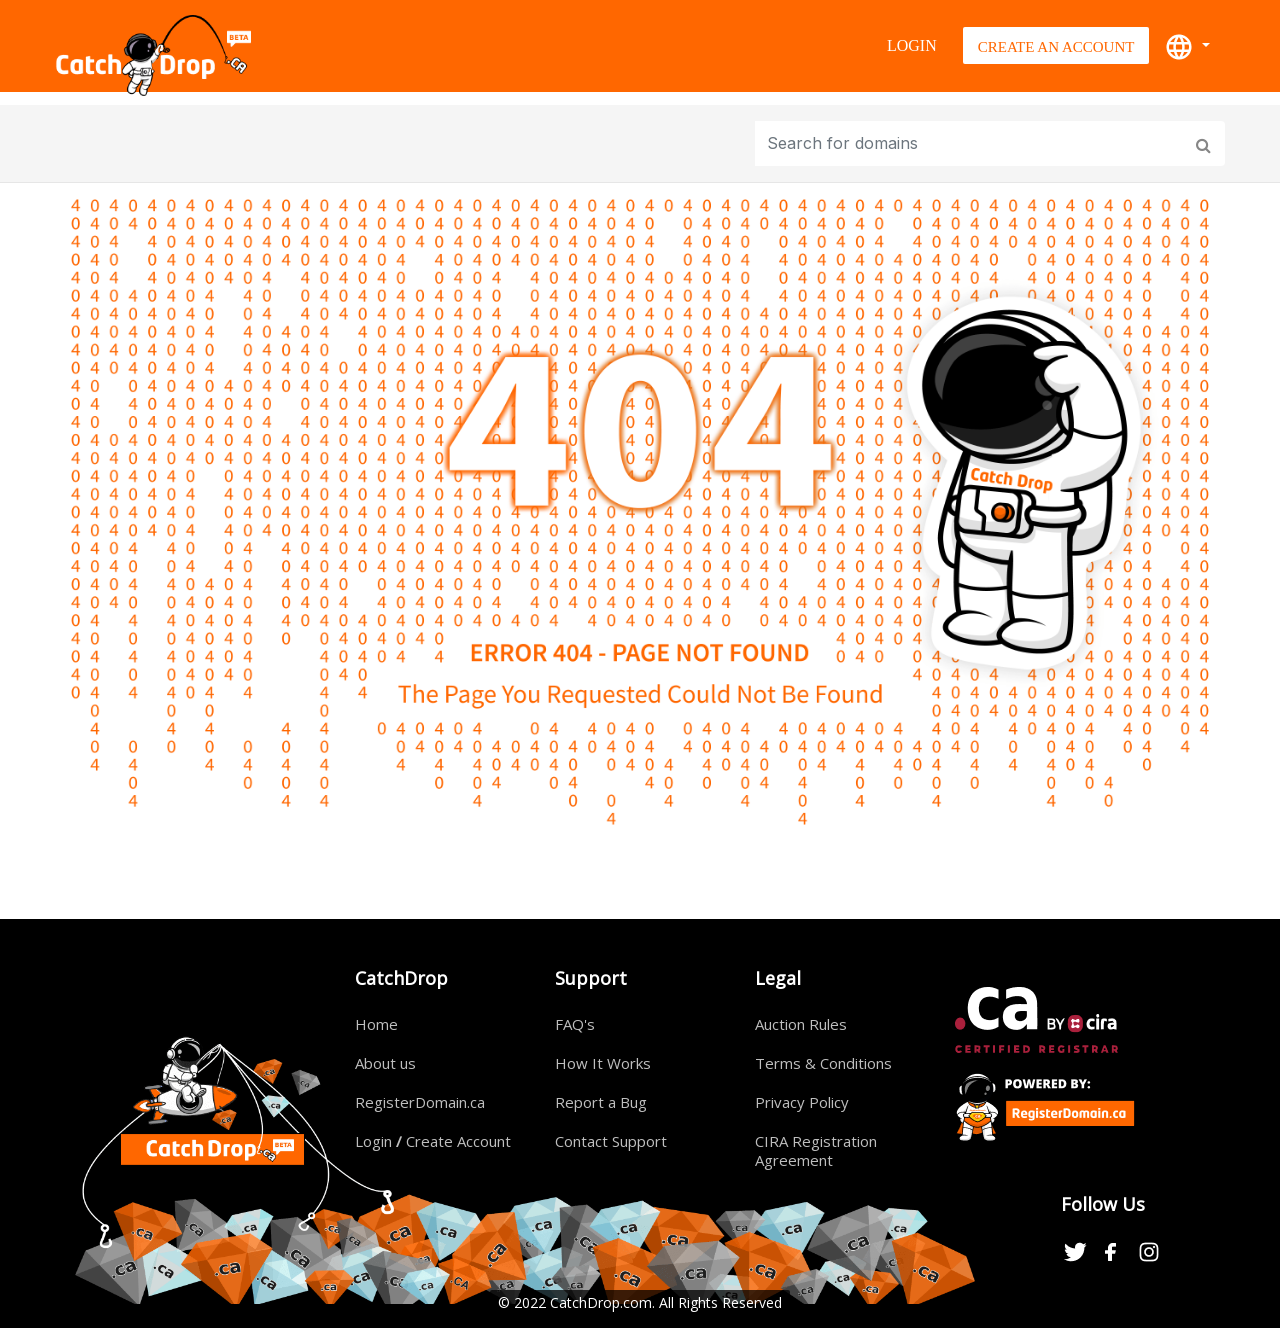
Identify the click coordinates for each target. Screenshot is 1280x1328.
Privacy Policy (802, 1102)
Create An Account (1056, 47)
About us (385, 1063)
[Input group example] (971, 143)
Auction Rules (801, 1024)
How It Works (603, 1063)
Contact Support (611, 1141)
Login (912, 45)
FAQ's (575, 1024)
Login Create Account (433, 1141)
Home (376, 1024)
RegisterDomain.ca (420, 1102)
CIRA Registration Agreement (816, 1150)
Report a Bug (601, 1102)
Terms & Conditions (823, 1063)
